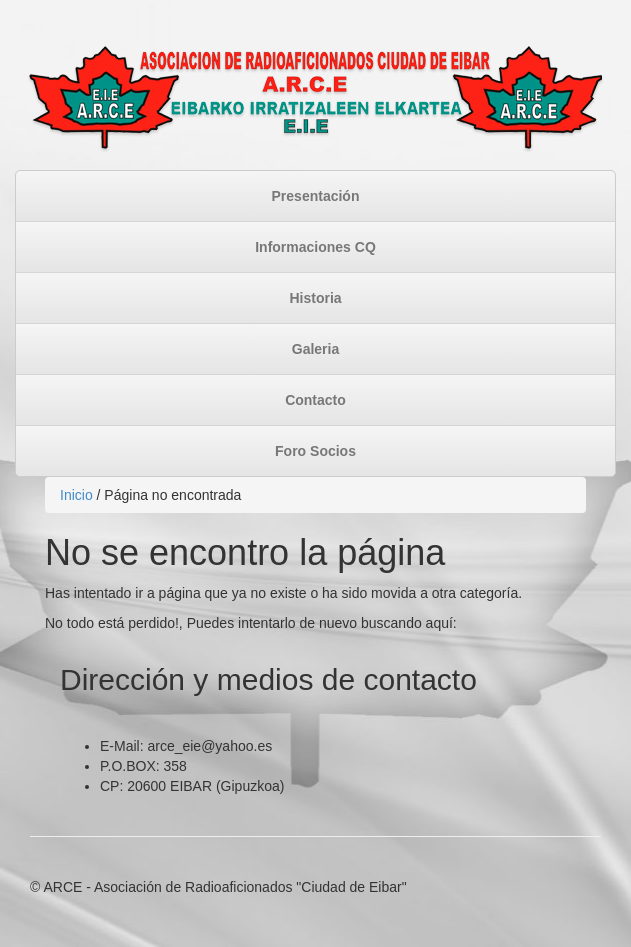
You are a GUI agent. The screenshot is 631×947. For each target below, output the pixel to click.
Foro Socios (315, 451)
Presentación (316, 196)
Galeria (315, 349)
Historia (315, 298)
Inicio (76, 495)
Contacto (315, 400)
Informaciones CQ (315, 247)
